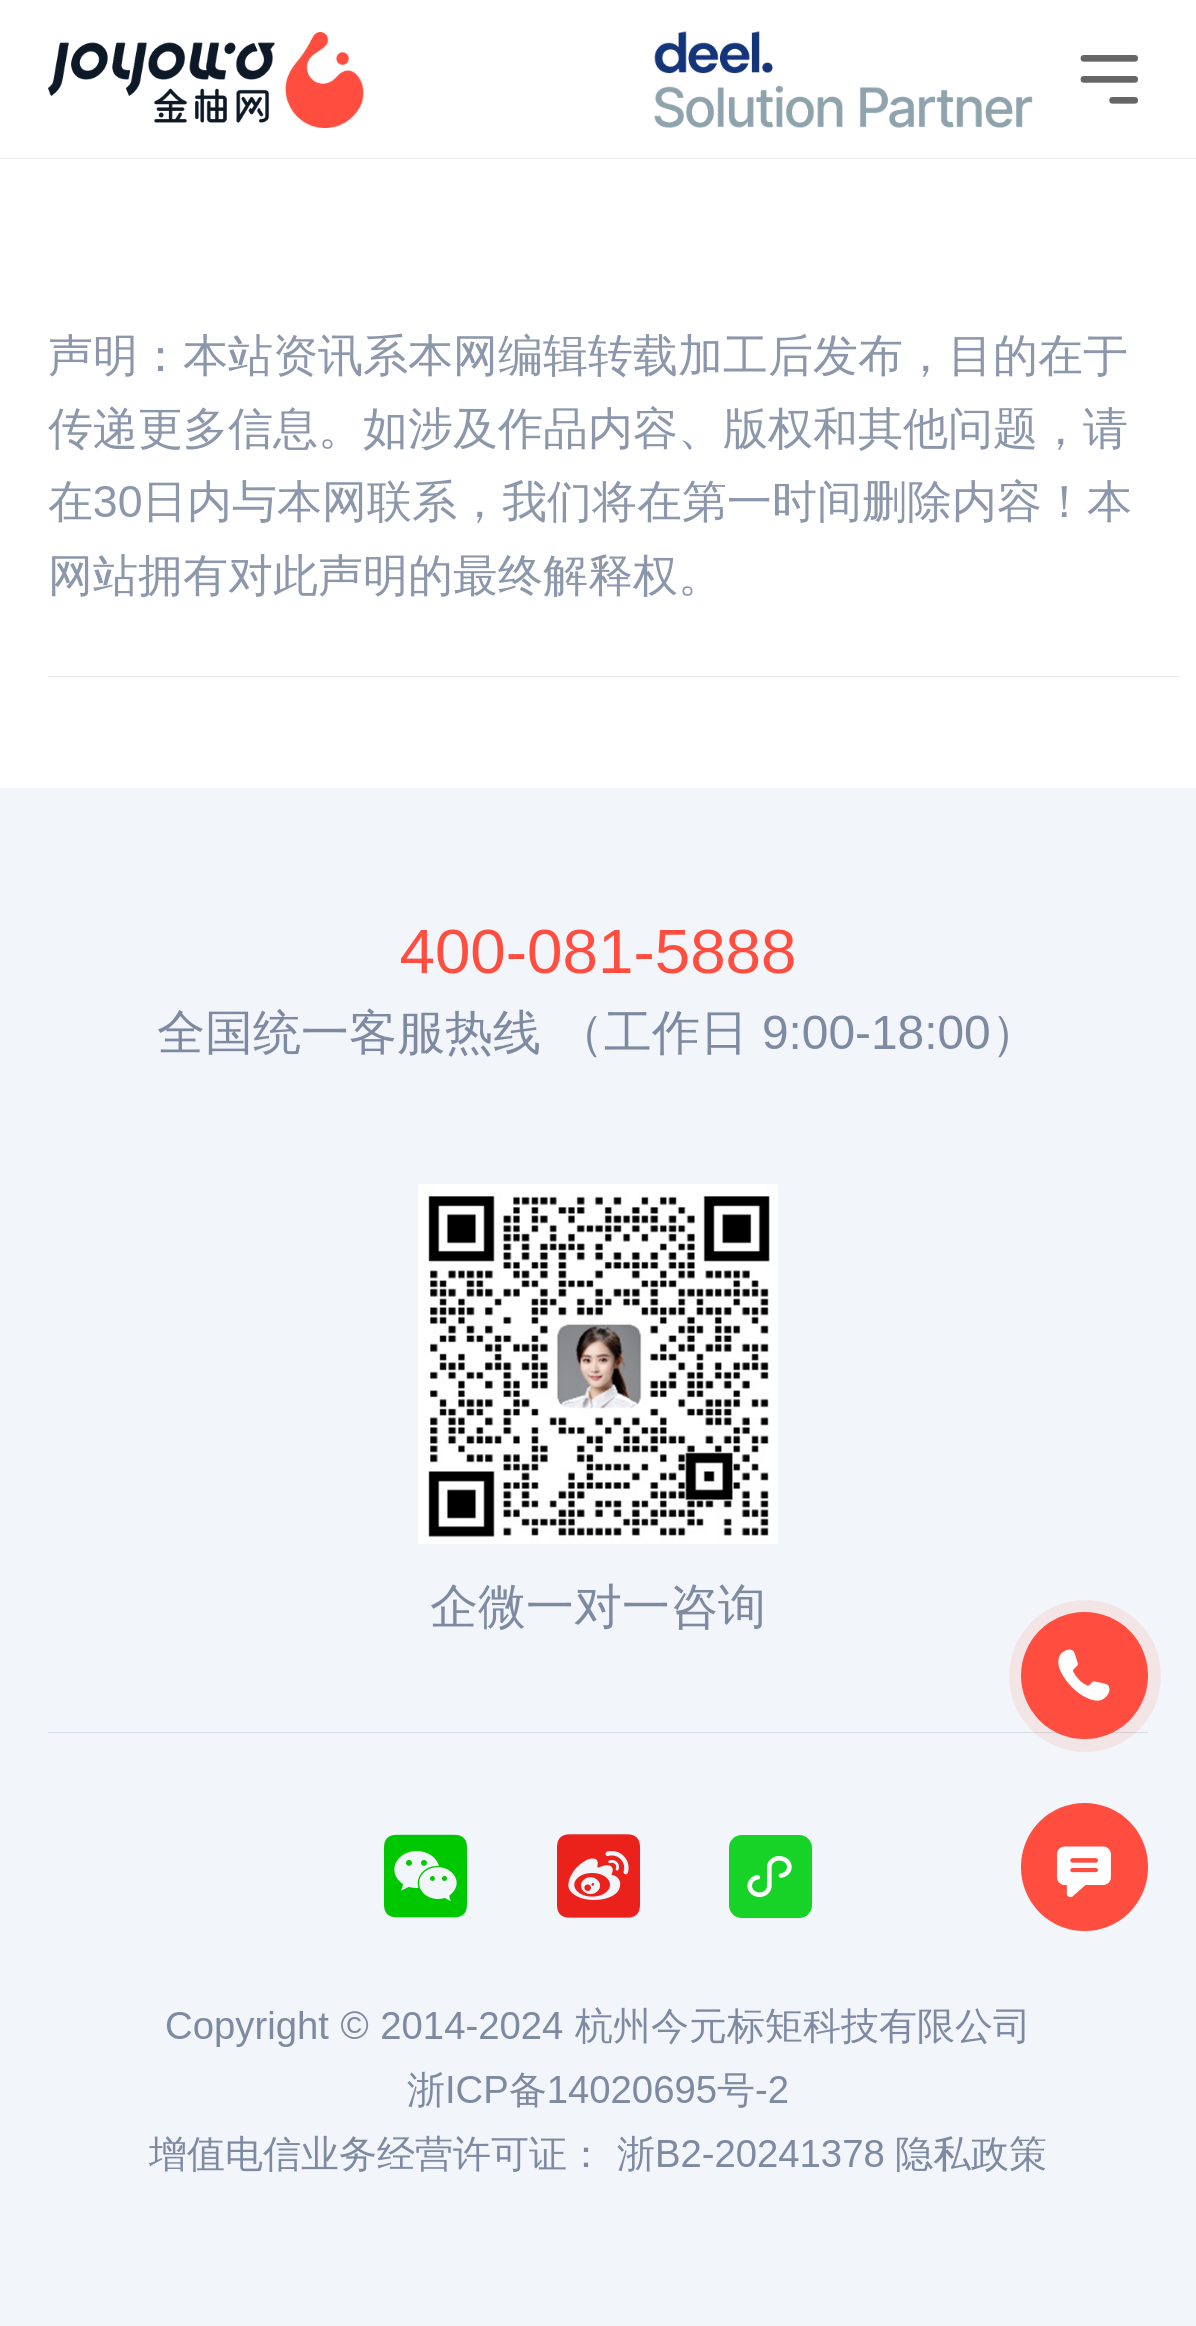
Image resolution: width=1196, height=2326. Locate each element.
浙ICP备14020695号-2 (598, 2089)
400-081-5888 (597, 951)
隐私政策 (971, 2153)
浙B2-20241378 (751, 2153)
